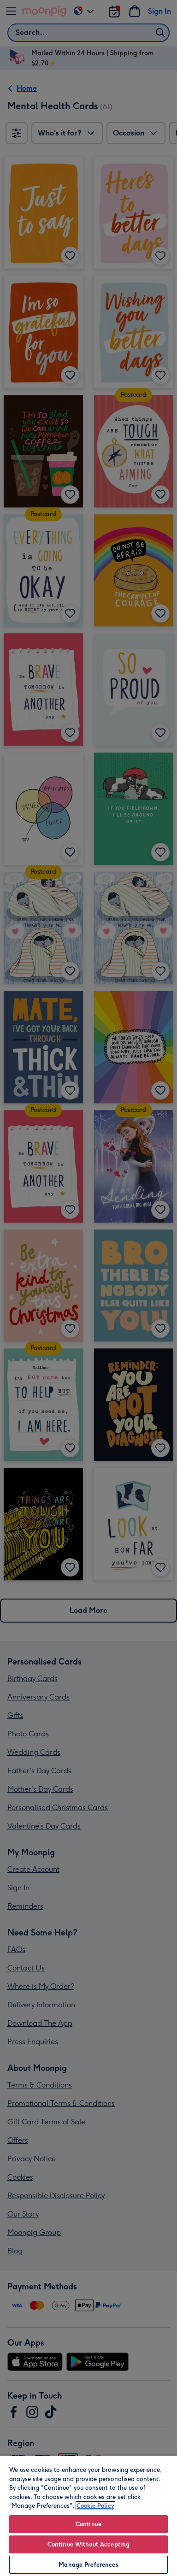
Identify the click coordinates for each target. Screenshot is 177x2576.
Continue (88, 2524)
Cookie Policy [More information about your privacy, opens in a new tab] (95, 2505)
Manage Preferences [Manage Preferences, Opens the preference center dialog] (88, 2564)
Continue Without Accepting (88, 2544)
